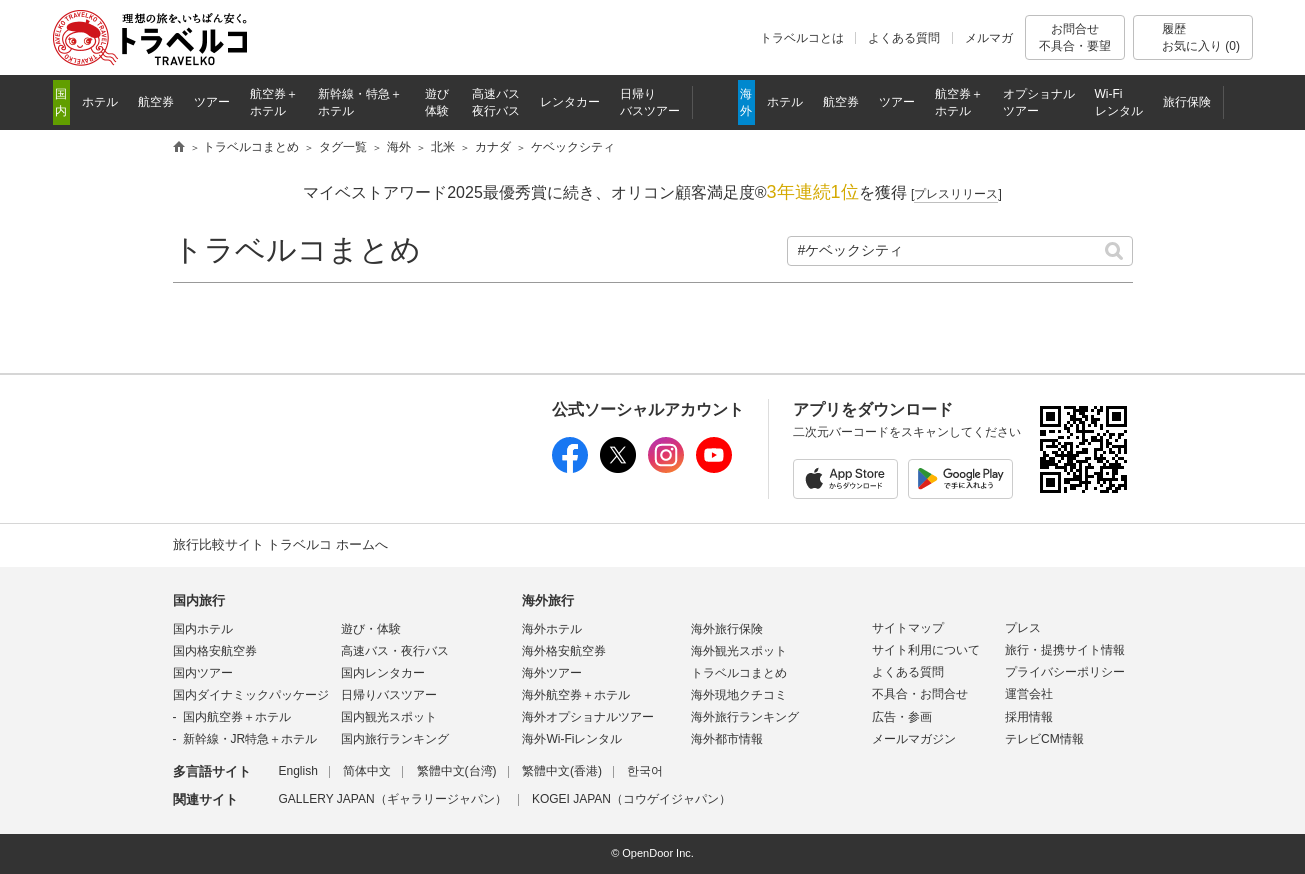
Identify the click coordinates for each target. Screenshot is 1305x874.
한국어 (645, 771)
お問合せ (1075, 37)
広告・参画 (902, 717)
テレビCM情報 (1044, 739)
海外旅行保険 (727, 629)
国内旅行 (199, 600)
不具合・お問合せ (920, 694)
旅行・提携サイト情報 (1065, 650)
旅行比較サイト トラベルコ (179, 148)
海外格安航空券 (564, 651)
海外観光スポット (739, 651)
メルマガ (989, 38)
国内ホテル (203, 629)
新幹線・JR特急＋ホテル (250, 739)
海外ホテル (552, 629)
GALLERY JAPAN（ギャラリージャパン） (393, 799)
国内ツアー (203, 673)
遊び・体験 (371, 629)
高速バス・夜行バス (395, 651)
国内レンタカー (383, 673)
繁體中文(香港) (562, 771)
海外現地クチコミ (739, 695)
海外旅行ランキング (745, 717)
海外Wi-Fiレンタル (572, 739)
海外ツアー (552, 673)
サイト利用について (926, 650)
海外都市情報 (727, 739)
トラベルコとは (802, 38)
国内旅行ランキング (395, 739)
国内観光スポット (389, 717)
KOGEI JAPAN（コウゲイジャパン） (631, 799)
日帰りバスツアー (389, 695)
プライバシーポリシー (1065, 672)
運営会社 (1029, 694)
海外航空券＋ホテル (576, 695)
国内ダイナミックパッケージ (251, 695)
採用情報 (1029, 717)
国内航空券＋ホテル (237, 717)
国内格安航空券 (215, 651)
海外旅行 (548, 600)
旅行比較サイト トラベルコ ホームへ (280, 544)
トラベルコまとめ (297, 249)
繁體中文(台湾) (457, 771)
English (298, 771)
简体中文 (367, 771)
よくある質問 (904, 38)
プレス (1023, 628)
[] (956, 194)
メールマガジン (914, 739)
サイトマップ (908, 628)
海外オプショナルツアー (588, 717)
